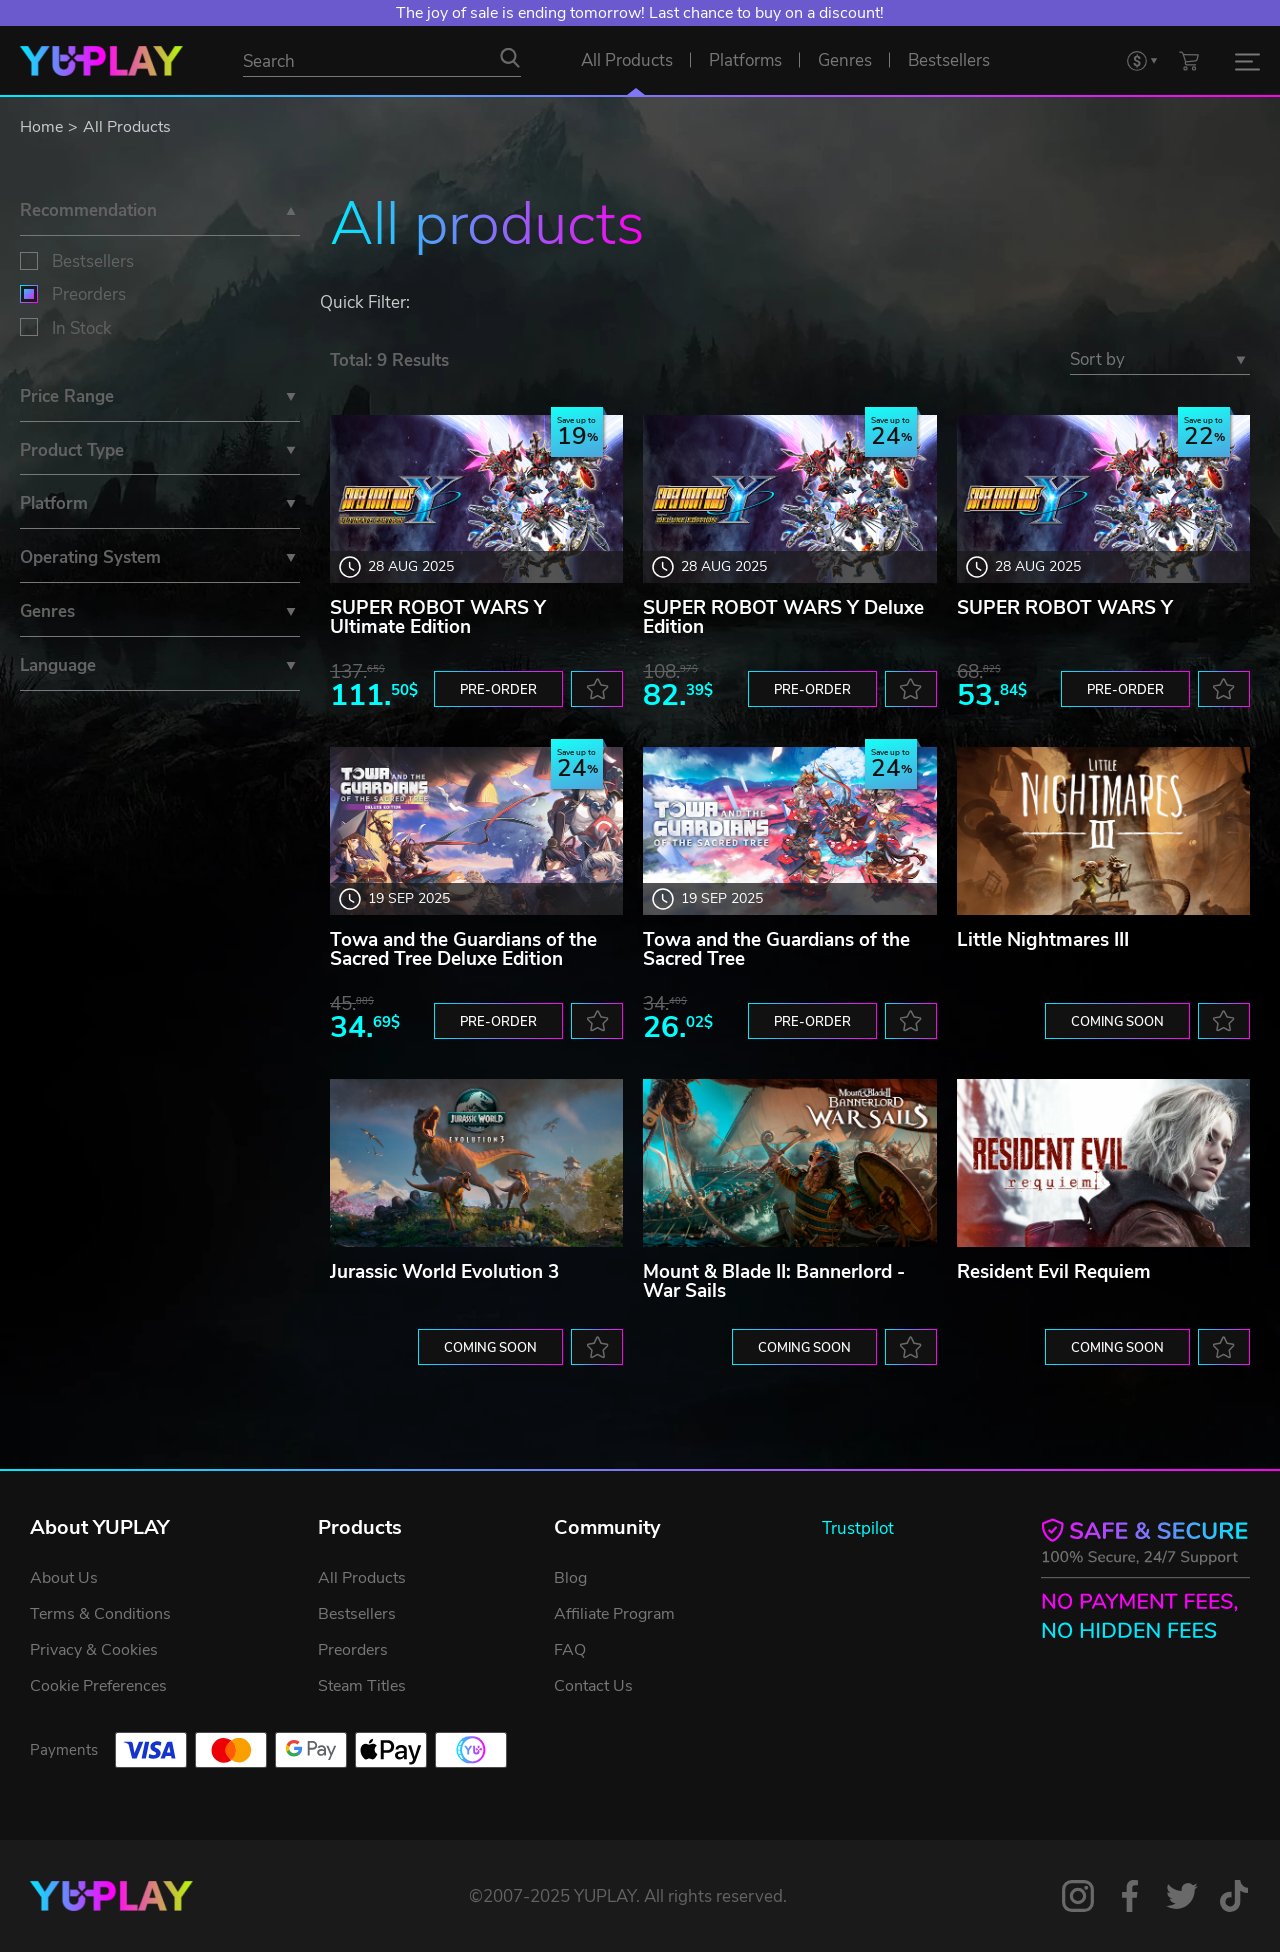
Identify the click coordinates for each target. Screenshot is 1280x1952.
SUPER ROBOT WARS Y (1065, 608)
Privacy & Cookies (94, 1650)
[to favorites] (597, 689)
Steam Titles (362, 1686)
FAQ (570, 1650)
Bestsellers (93, 261)
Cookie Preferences (98, 1686)
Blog (570, 1578)
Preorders (89, 294)
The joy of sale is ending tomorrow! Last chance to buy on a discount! (640, 13)
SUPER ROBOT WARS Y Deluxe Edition (783, 617)
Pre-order (498, 690)
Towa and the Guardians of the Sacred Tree (776, 949)
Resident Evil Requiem (1054, 1272)
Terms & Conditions (100, 1614)
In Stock (82, 328)
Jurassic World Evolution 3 (444, 1272)
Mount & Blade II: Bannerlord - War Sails (774, 1281)
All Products (127, 127)
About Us (64, 1578)
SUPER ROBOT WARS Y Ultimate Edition (438, 617)
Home (41, 127)
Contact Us (593, 1686)
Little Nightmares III (1043, 940)
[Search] (510, 58)
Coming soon (1117, 1022)
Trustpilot (858, 1528)
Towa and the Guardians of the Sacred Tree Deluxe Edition (463, 949)
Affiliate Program (614, 1614)
